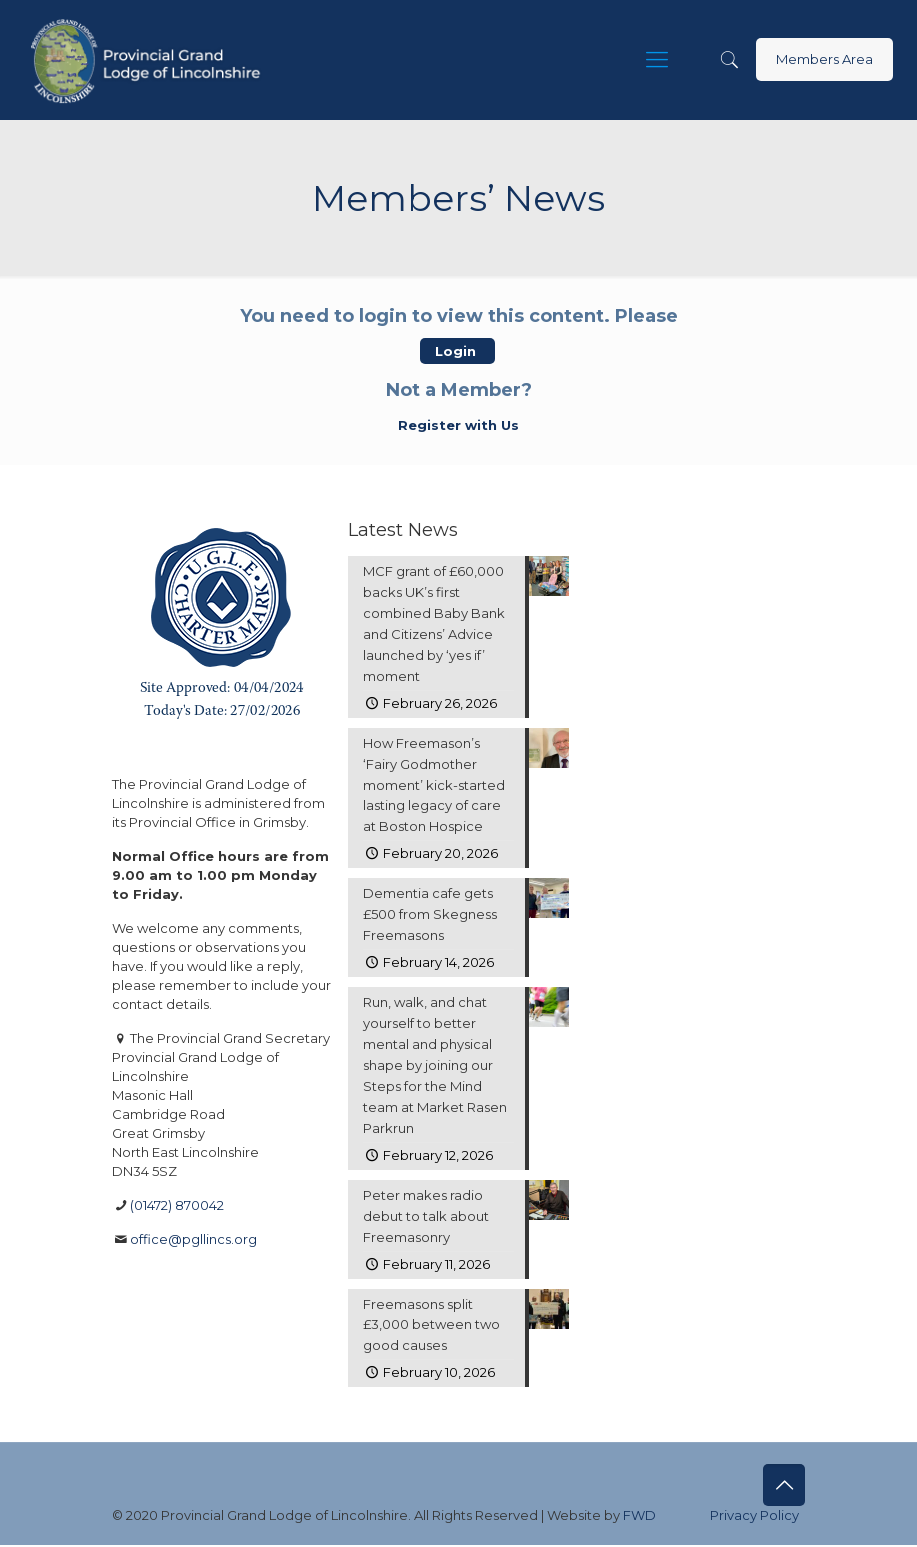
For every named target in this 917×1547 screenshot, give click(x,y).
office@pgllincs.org (193, 1239)
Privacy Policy (754, 1517)
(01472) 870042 (177, 1205)
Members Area (824, 59)
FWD (639, 1517)
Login (457, 351)
